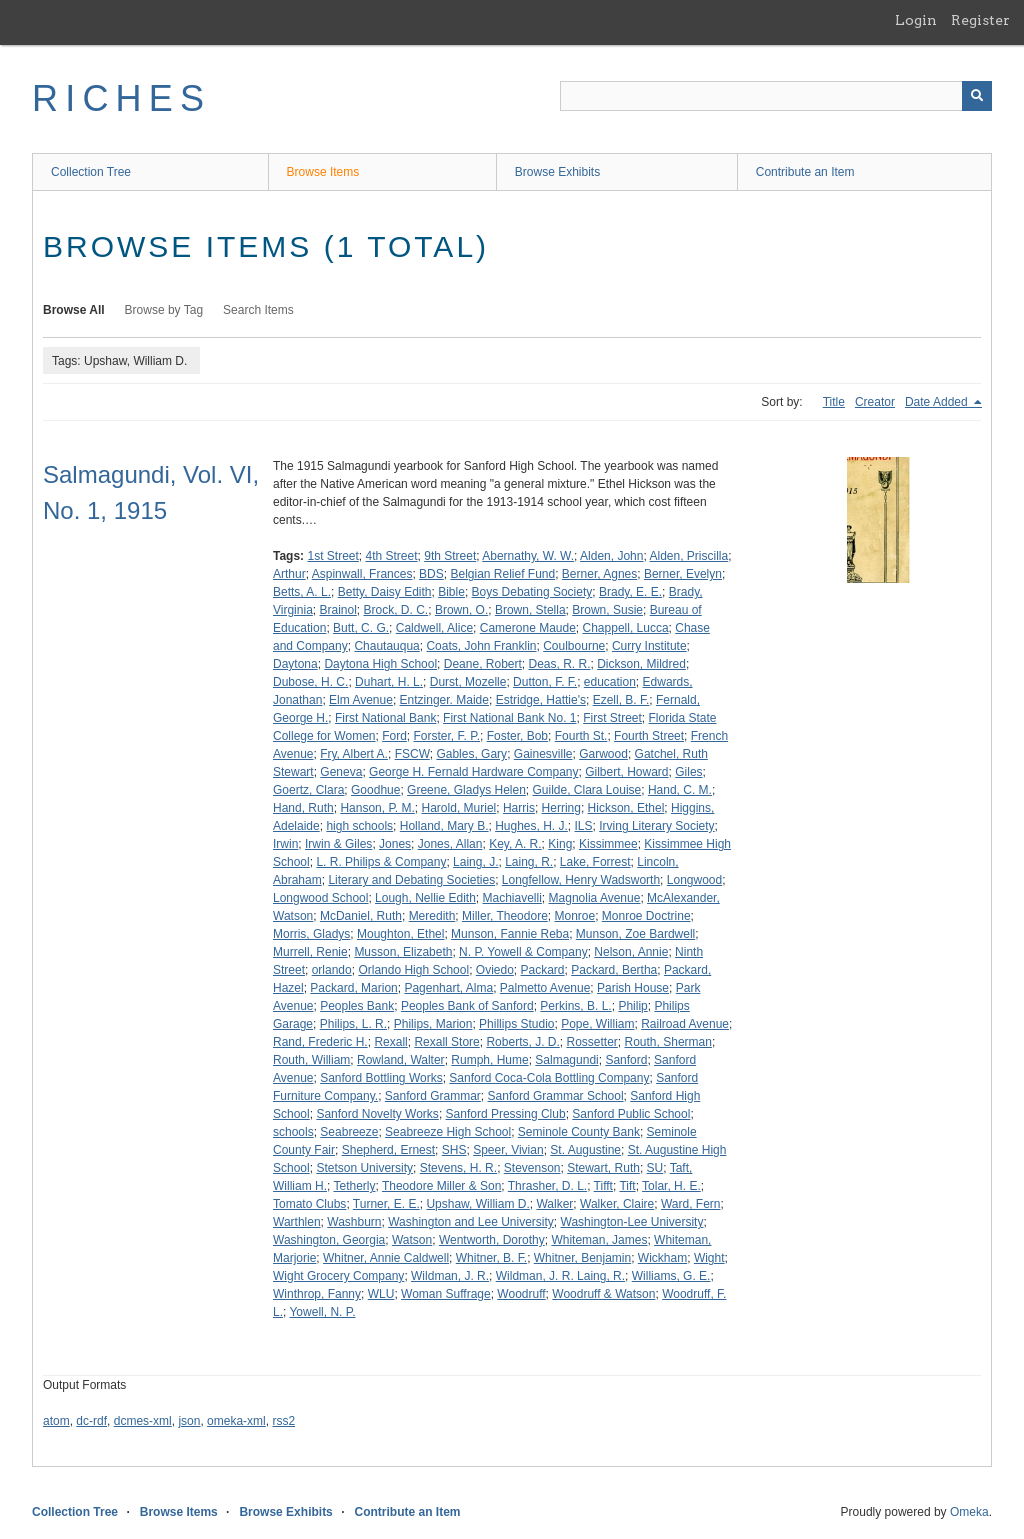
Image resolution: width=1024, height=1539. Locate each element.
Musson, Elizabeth (403, 952)
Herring (561, 808)
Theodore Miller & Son (441, 1186)
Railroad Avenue (685, 1024)
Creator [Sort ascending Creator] (875, 402)
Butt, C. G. (361, 628)
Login (916, 20)
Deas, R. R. (560, 664)
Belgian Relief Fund (502, 574)
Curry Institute (649, 646)
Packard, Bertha (614, 970)
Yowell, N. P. (322, 1312)
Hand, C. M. (680, 790)
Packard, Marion (353, 988)
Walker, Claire (617, 1204)
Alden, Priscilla (688, 556)
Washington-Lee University (632, 1222)
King (560, 844)
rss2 (283, 1421)
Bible (451, 592)
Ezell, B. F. (621, 700)
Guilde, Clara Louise (587, 790)
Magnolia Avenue (595, 898)
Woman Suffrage (446, 1294)
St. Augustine (585, 1150)
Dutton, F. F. (545, 682)
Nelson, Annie (631, 952)
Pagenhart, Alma (448, 988)
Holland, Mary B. (444, 826)
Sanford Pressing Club (506, 1114)
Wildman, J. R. (450, 1276)
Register (980, 20)
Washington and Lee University (471, 1222)
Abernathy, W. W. (528, 556)
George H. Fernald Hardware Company (473, 772)
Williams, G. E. (671, 1276)
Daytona (295, 664)
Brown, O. (461, 610)
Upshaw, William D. (477, 1204)
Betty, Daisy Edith (385, 592)
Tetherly (354, 1186)
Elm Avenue (361, 700)
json (189, 1421)
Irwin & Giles (338, 844)
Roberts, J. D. (522, 1042)
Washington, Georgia (329, 1240)
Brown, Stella (530, 610)
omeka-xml (236, 1421)
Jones (395, 844)
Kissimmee (608, 844)
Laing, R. (529, 862)
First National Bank (385, 718)
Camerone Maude (528, 628)
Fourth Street (649, 736)
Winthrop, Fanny (317, 1294)
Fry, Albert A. (354, 754)
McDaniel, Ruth (361, 916)
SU (655, 1168)
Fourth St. (581, 736)
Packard (543, 970)
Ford (394, 736)
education (610, 682)
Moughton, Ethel (400, 934)
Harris (519, 808)
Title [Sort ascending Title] (834, 402)
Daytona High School (380, 664)
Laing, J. (475, 862)
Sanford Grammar (433, 1096)
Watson (412, 1240)
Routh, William (311, 1060)
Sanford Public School (631, 1114)
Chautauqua (386, 646)
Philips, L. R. (353, 1024)
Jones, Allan (450, 844)
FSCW (412, 754)
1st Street (332, 556)
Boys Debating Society (532, 592)
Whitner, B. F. (491, 1258)
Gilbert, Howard (626, 772)
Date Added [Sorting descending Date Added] (938, 402)
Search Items (258, 310)
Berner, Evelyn (683, 574)
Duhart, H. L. (389, 682)
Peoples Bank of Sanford (467, 1006)
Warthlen (297, 1222)
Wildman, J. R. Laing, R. (560, 1276)
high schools (359, 826)
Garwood (603, 754)
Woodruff (521, 1294)
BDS (431, 574)
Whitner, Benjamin (582, 1258)
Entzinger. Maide (444, 700)
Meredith (432, 916)
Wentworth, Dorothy (492, 1240)
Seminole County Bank (579, 1132)
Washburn (354, 1222)
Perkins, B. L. (575, 1006)
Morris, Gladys (311, 934)
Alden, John (611, 556)
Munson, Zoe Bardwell (635, 934)
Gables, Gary (471, 754)
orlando (332, 970)
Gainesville (543, 754)
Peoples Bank (357, 1006)
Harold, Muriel (459, 808)
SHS (454, 1150)
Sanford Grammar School (556, 1096)
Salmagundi (566, 1060)
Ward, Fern (691, 1204)
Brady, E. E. (630, 592)
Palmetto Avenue (545, 988)
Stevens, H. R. (458, 1168)
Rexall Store (446, 1042)
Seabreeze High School (448, 1132)
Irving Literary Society (656, 826)
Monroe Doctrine (646, 916)
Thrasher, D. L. (547, 1186)
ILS (584, 826)
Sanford (626, 1060)
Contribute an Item (805, 172)
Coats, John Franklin (481, 646)
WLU (381, 1294)
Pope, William (597, 1024)
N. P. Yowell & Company (523, 952)
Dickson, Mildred (641, 664)
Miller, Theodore (505, 916)
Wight (709, 1258)
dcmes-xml (143, 1421)
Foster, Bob (517, 736)
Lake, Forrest (595, 862)
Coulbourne (574, 646)
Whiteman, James (599, 1240)
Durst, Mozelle (468, 682)
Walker (554, 1204)
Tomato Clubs (309, 1204)
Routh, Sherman (668, 1042)
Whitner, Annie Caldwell (386, 1258)
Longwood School (320, 898)
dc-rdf (91, 1421)
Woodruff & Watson (603, 1294)
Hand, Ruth (303, 808)
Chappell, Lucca (626, 628)
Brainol (337, 610)
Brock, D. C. (396, 610)
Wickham (662, 1258)
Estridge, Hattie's (541, 700)
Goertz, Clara (308, 790)
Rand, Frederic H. (320, 1042)
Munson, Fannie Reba (510, 934)
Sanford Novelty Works (377, 1114)
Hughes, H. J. (531, 826)
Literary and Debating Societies (411, 880)
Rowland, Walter (401, 1060)
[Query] (776, 96)
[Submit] (977, 96)
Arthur (289, 574)
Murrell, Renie (310, 952)
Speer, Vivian (508, 1150)
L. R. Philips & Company (381, 862)
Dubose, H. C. (310, 682)
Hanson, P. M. (377, 808)
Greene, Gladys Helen (466, 790)
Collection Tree (91, 172)
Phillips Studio (516, 1024)
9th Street (450, 556)
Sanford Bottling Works (381, 1078)
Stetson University (364, 1168)
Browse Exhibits (557, 172)
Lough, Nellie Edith (425, 898)
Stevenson (532, 1168)
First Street (612, 718)
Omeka (969, 1512)
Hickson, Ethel (626, 808)
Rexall (390, 1042)
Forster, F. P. (447, 736)
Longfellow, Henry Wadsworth (581, 880)
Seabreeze (349, 1132)
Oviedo (495, 970)
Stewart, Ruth (603, 1168)
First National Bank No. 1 (509, 718)
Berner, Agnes (599, 574)
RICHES (121, 98)
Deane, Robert (483, 664)
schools (293, 1132)
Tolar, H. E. (671, 1186)
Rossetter (591, 1042)
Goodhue (375, 790)
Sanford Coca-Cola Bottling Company (549, 1078)
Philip (632, 1006)
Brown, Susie (607, 610)
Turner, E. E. (386, 1204)
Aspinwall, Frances (362, 574)
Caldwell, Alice (434, 628)
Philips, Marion (433, 1024)
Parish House (633, 988)
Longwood (694, 880)
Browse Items (323, 172)
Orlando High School (413, 970)
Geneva (341, 772)
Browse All (74, 310)
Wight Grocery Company (338, 1276)
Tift (627, 1186)
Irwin (285, 844)
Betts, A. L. (302, 592)
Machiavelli (512, 898)
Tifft (603, 1186)
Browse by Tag (164, 310)
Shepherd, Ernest (388, 1150)
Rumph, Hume (489, 1060)
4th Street (392, 556)
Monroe (574, 916)
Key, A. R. (515, 844)
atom (56, 1421)
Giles (688, 772)
